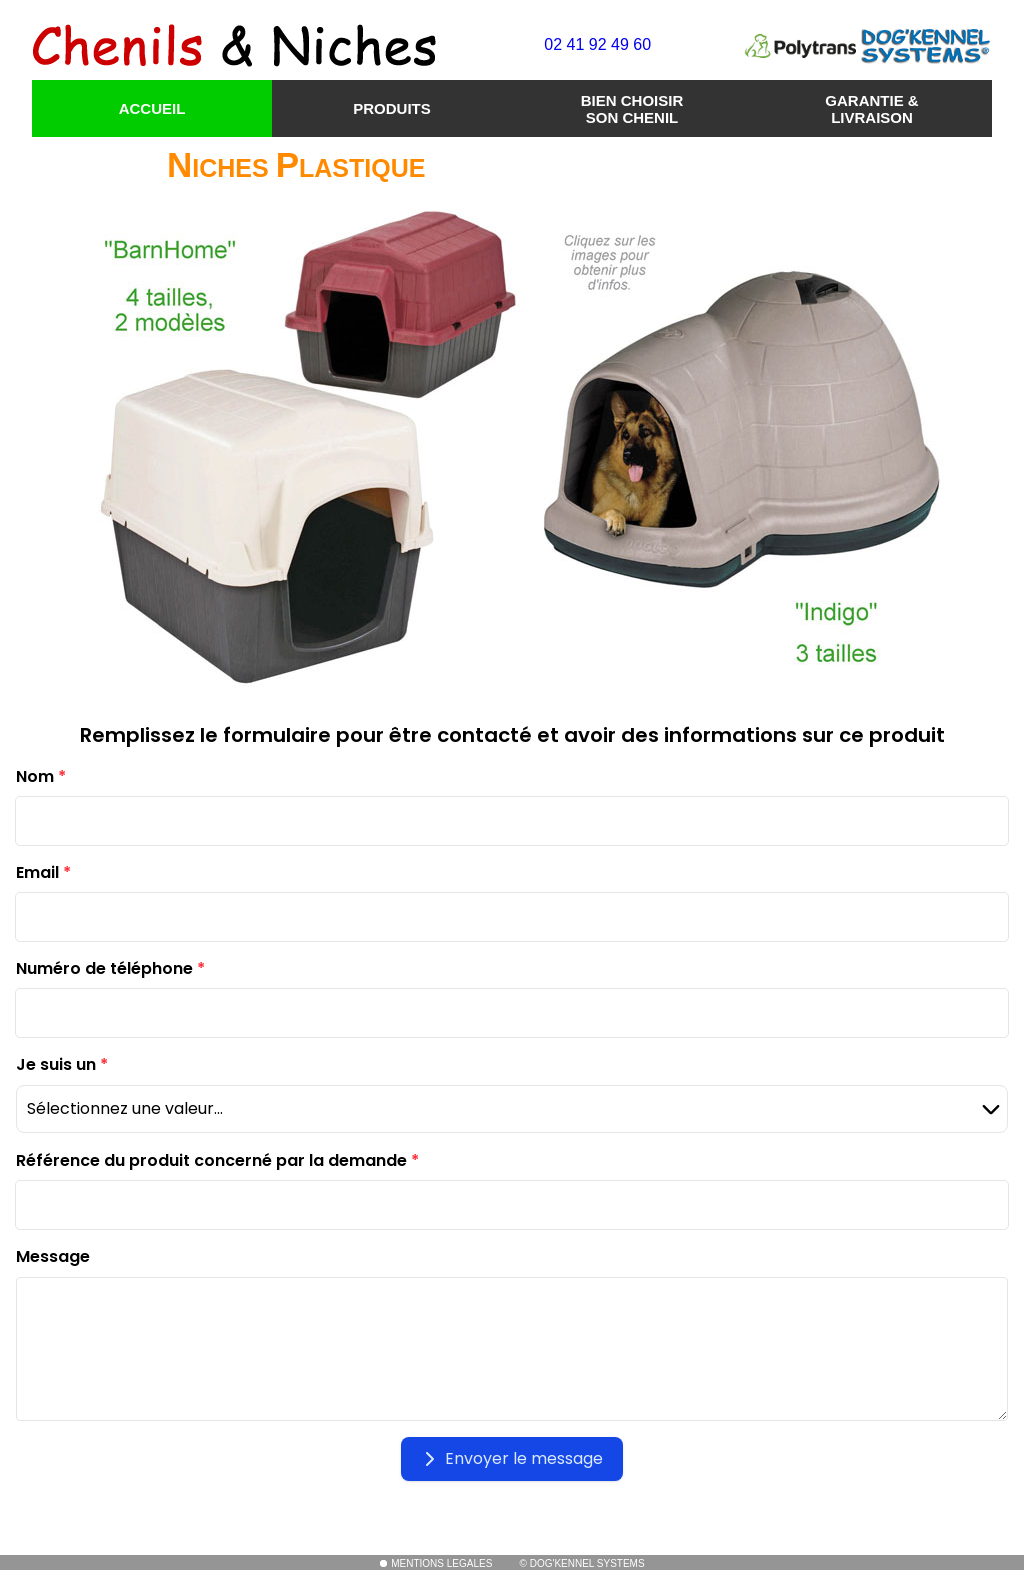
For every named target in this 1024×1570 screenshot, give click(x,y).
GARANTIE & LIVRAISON (871, 109)
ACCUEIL (152, 108)
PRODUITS (392, 108)
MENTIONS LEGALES (435, 1563)
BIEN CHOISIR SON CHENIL (632, 109)
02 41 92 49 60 (597, 44)
